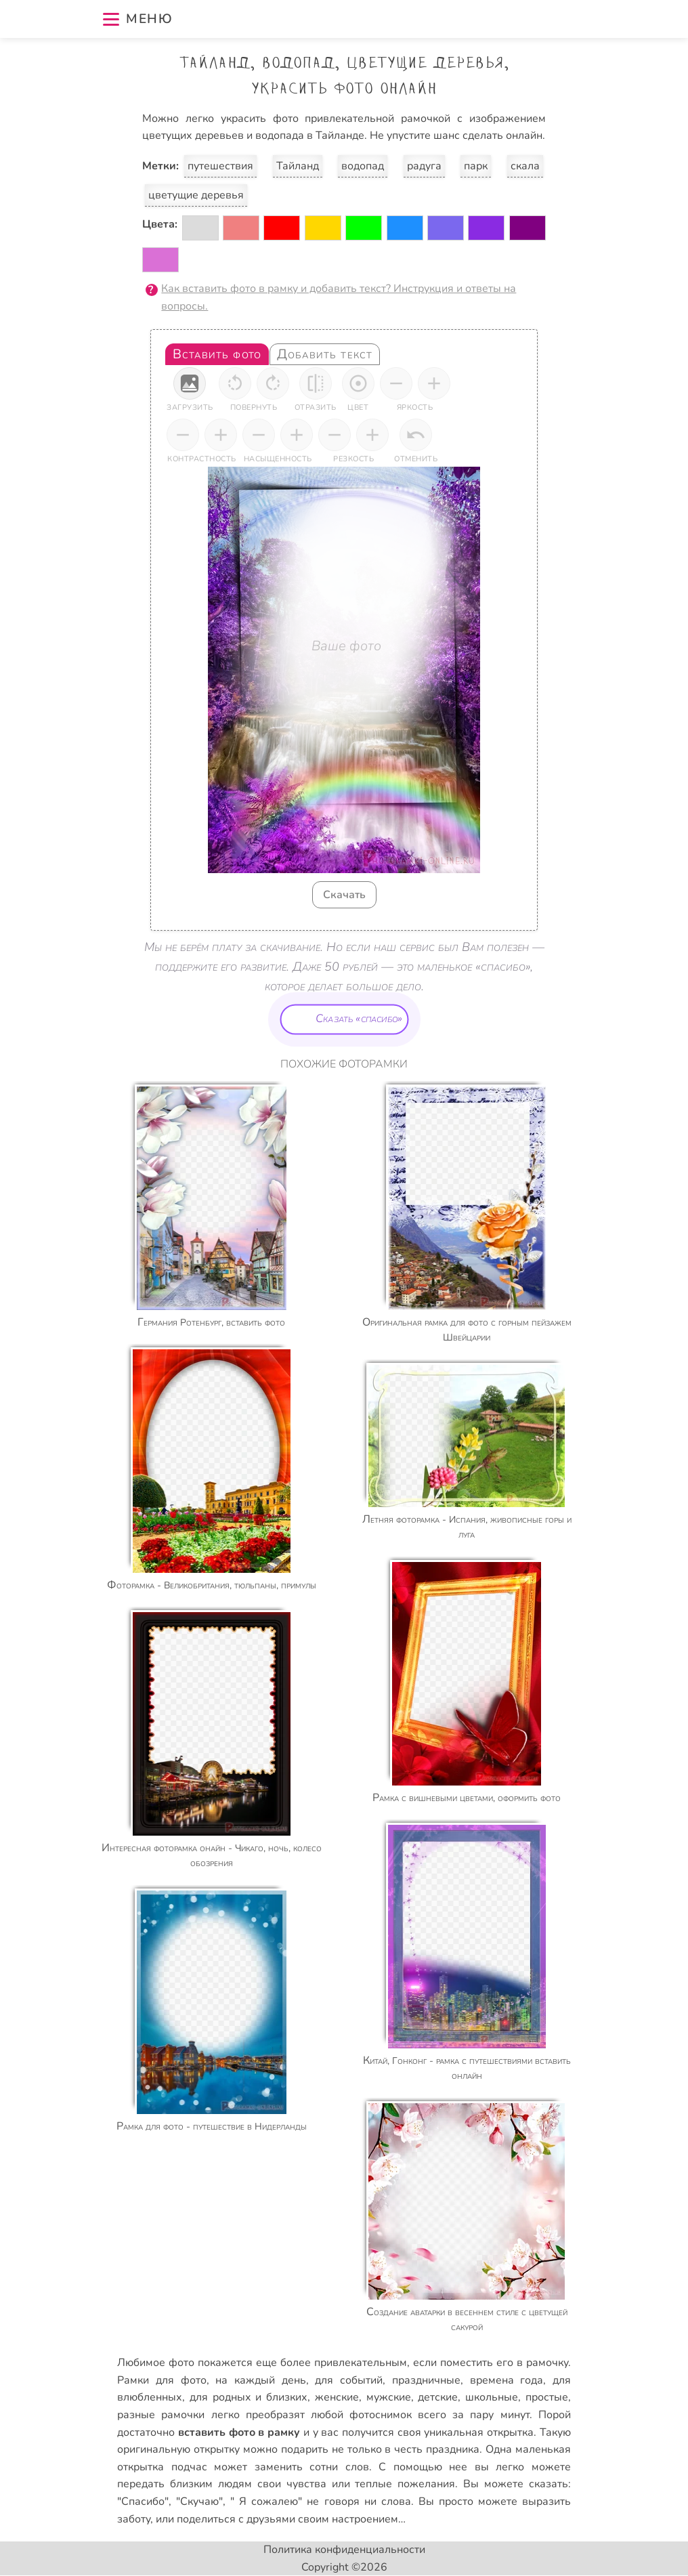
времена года (507, 2380)
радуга (424, 166)
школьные (491, 2397)
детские (438, 2397)
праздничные (426, 2380)
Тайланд (297, 166)
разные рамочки (161, 2414)
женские (337, 2397)
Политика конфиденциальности (344, 2549)
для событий (349, 2380)
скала (525, 166)
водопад (362, 166)
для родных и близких (248, 2397)
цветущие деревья (196, 195)
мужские (388, 2397)
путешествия (220, 166)
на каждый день (260, 2380)
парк (476, 166)
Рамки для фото (161, 2380)
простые (546, 2397)
